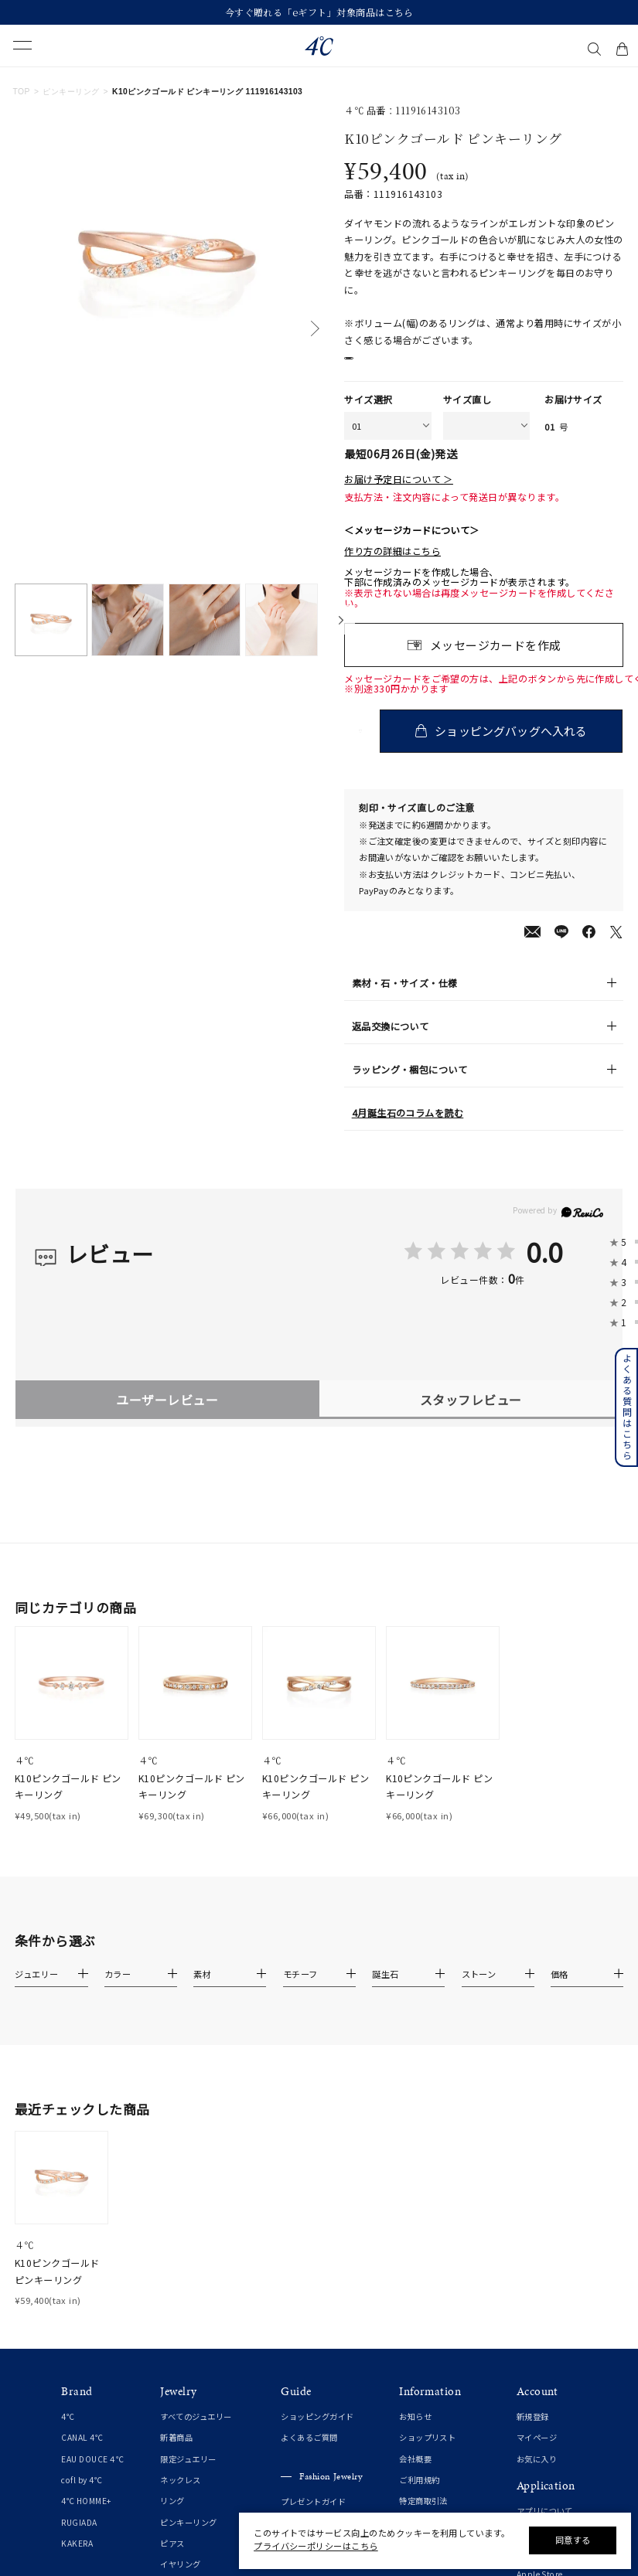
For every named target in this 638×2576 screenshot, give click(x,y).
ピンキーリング (71, 91)
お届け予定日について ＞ (398, 497)
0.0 (544, 1268)
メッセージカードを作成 (495, 662)
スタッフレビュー (471, 1416)
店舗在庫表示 (385, 366)
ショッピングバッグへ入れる (513, 748)
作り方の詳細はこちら (392, 568)
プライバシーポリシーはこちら (316, 2546)
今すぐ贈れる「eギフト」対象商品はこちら (319, 12)
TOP (21, 91)
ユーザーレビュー (167, 1416)
